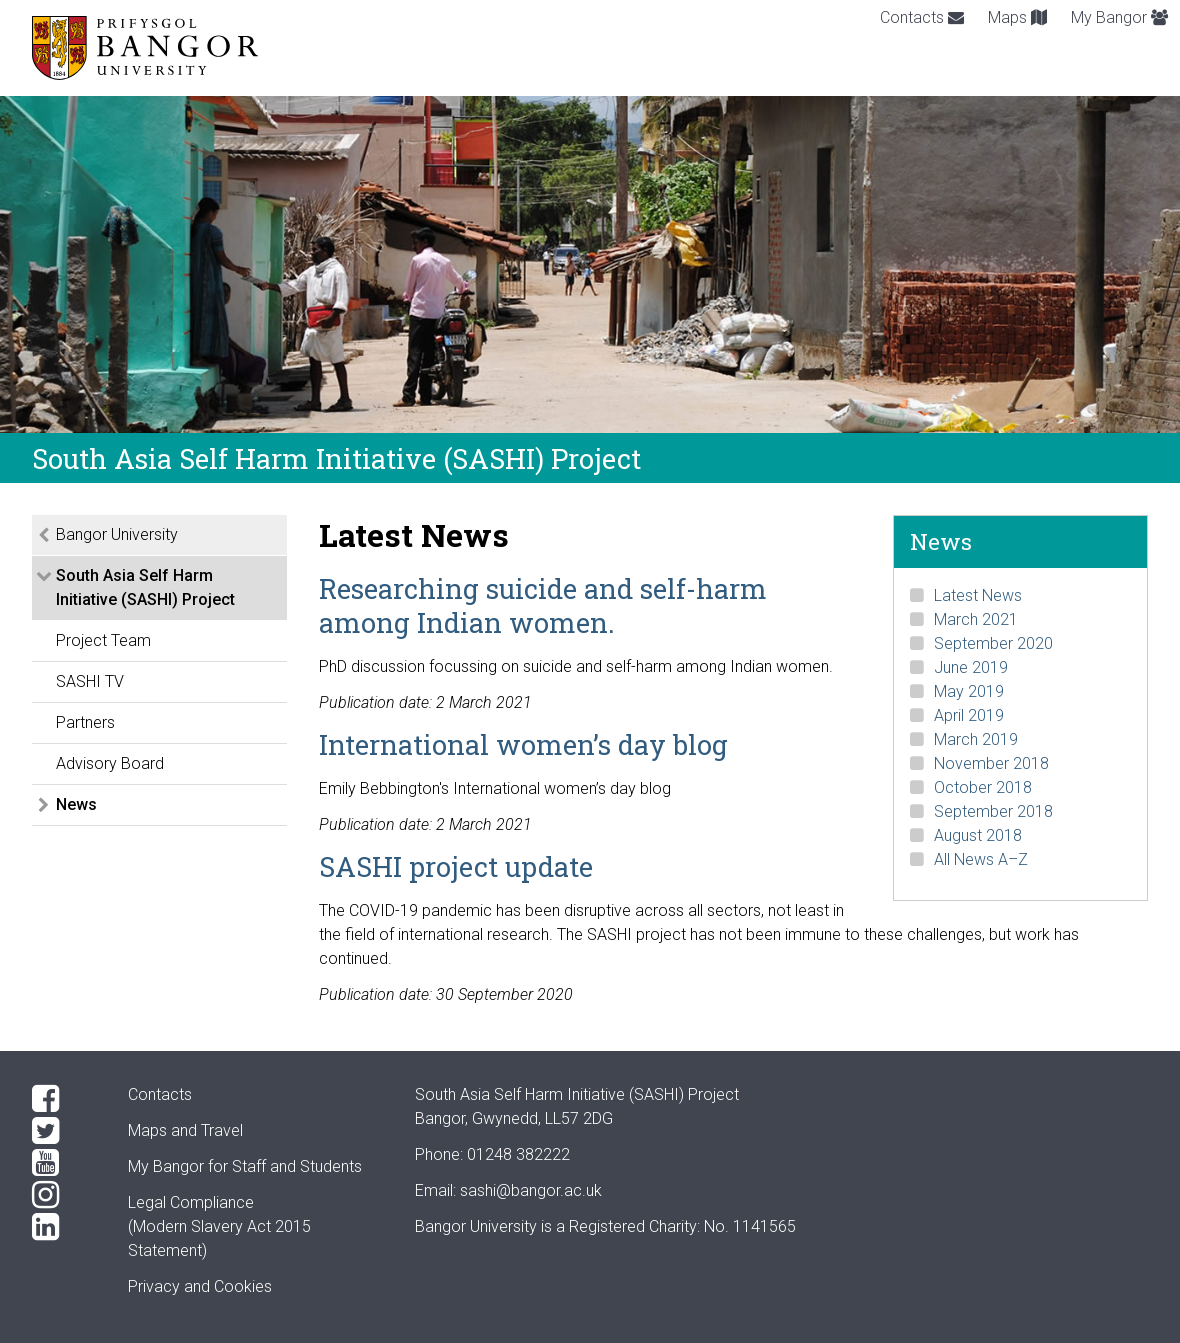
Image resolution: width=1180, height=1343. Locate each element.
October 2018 (983, 787)
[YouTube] (64, 1163)
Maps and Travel (185, 1130)
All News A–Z (981, 859)
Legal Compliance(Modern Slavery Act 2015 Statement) (219, 1226)
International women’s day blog (523, 744)
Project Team (103, 640)
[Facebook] (64, 1099)
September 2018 (993, 811)
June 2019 (971, 667)
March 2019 (976, 739)
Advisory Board (110, 763)
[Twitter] (64, 1131)
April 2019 (969, 715)
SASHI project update (456, 866)
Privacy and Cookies (200, 1286)
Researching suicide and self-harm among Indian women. (543, 605)
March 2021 (976, 619)
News (76, 804)
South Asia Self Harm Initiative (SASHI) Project (145, 587)
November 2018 (991, 763)
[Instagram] (64, 1195)
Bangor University (117, 534)
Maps (1017, 17)
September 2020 (993, 643)
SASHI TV (90, 681)
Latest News (978, 595)
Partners (85, 722)
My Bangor (1119, 17)
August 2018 (978, 835)
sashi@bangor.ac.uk (531, 1190)
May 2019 (969, 691)
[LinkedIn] (64, 1227)
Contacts (922, 17)
